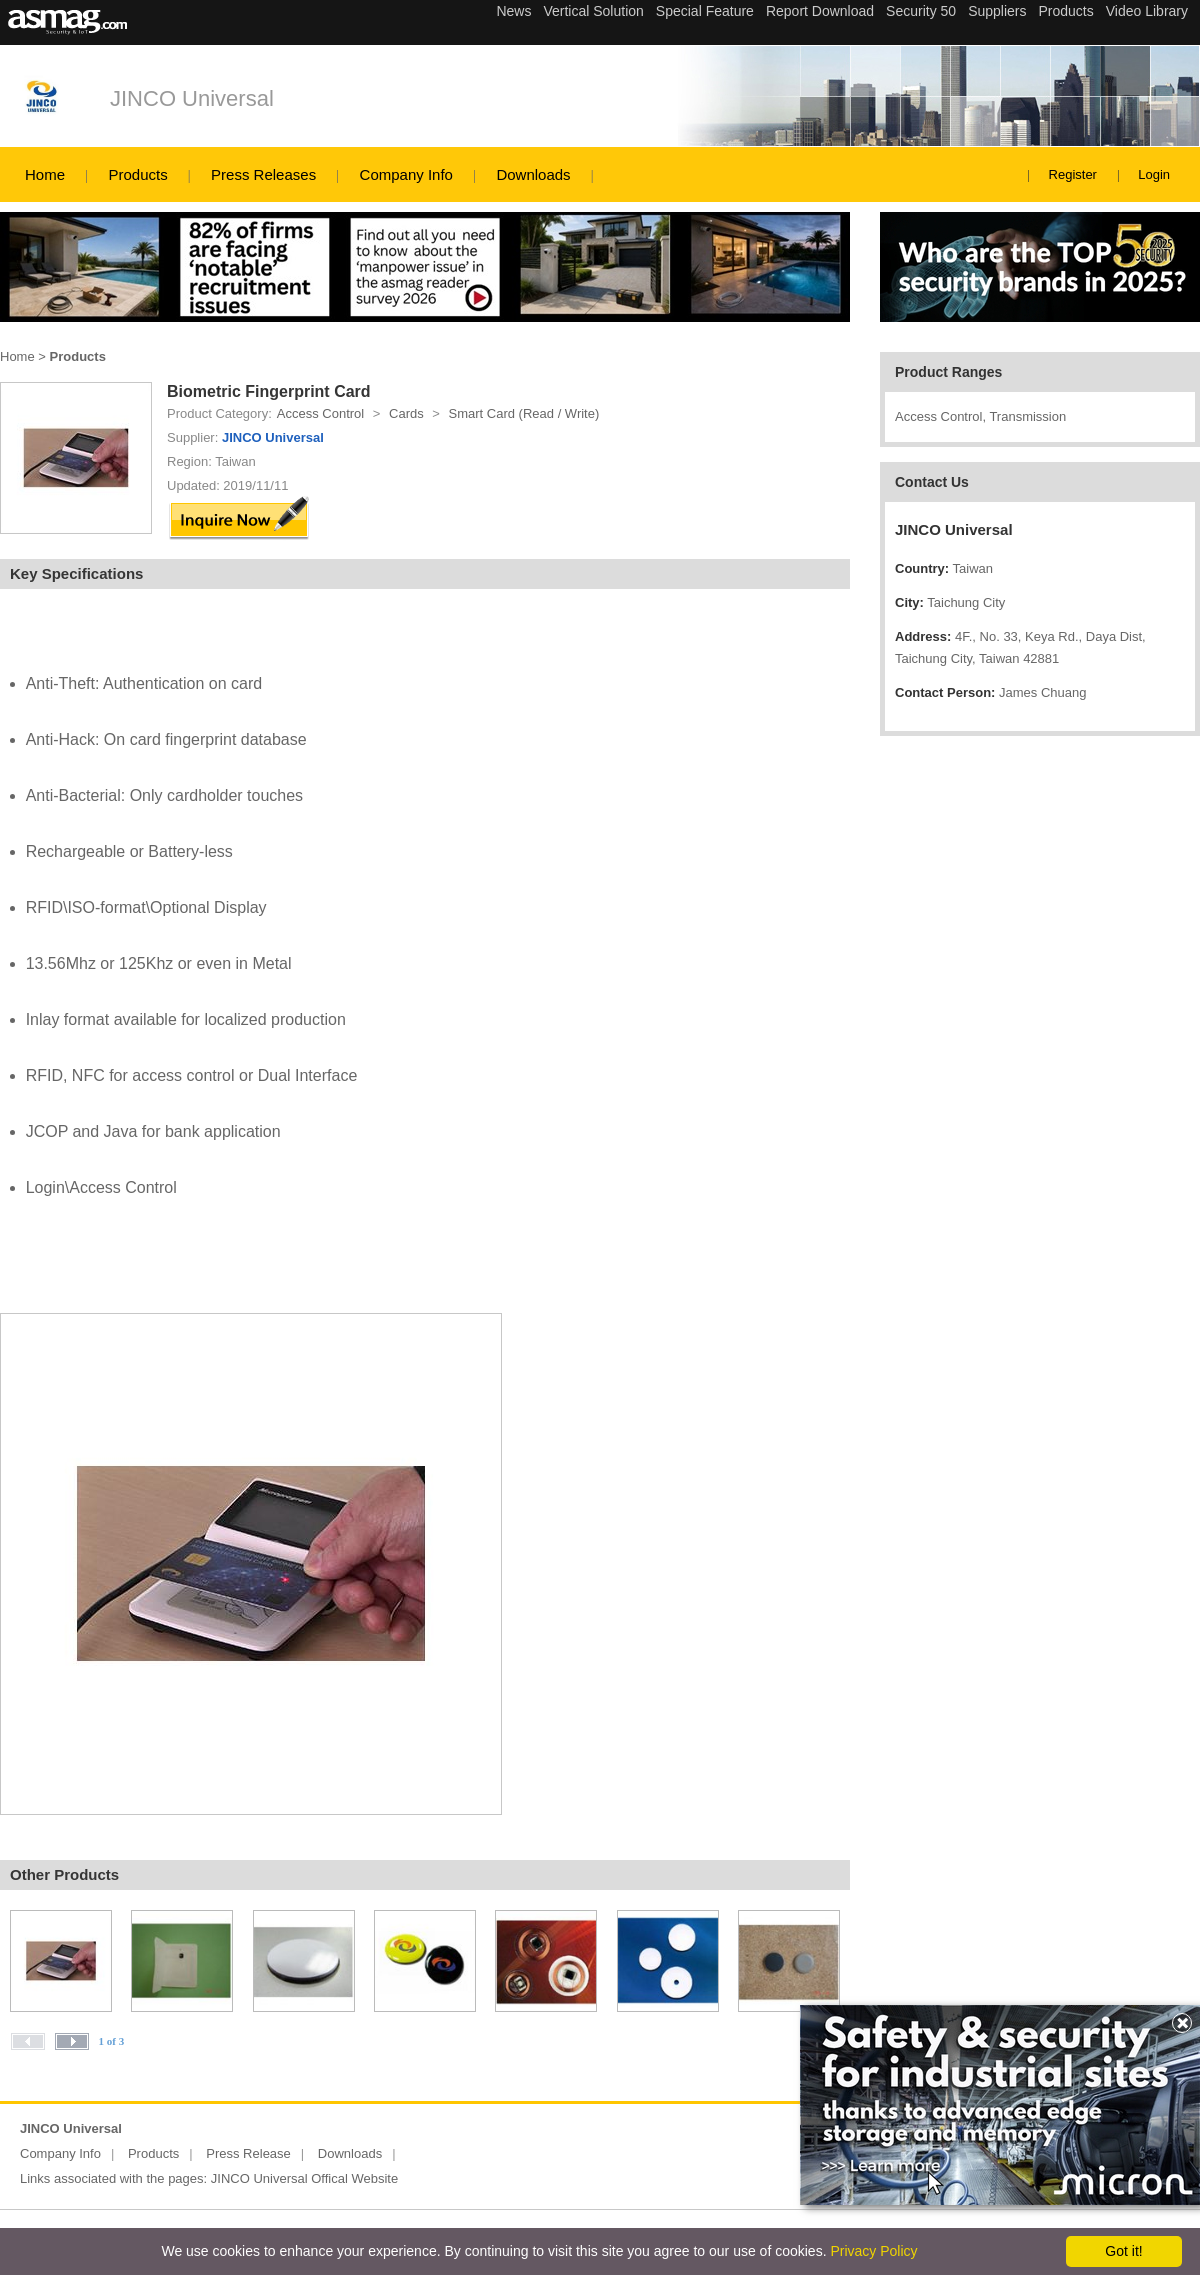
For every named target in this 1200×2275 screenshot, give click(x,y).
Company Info (406, 174)
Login (1154, 174)
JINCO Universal (192, 98)
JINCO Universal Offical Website (304, 2178)
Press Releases (263, 174)
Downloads (533, 174)
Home (45, 174)
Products (137, 174)
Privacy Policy (873, 2251)
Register (1073, 174)
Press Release (248, 2153)
